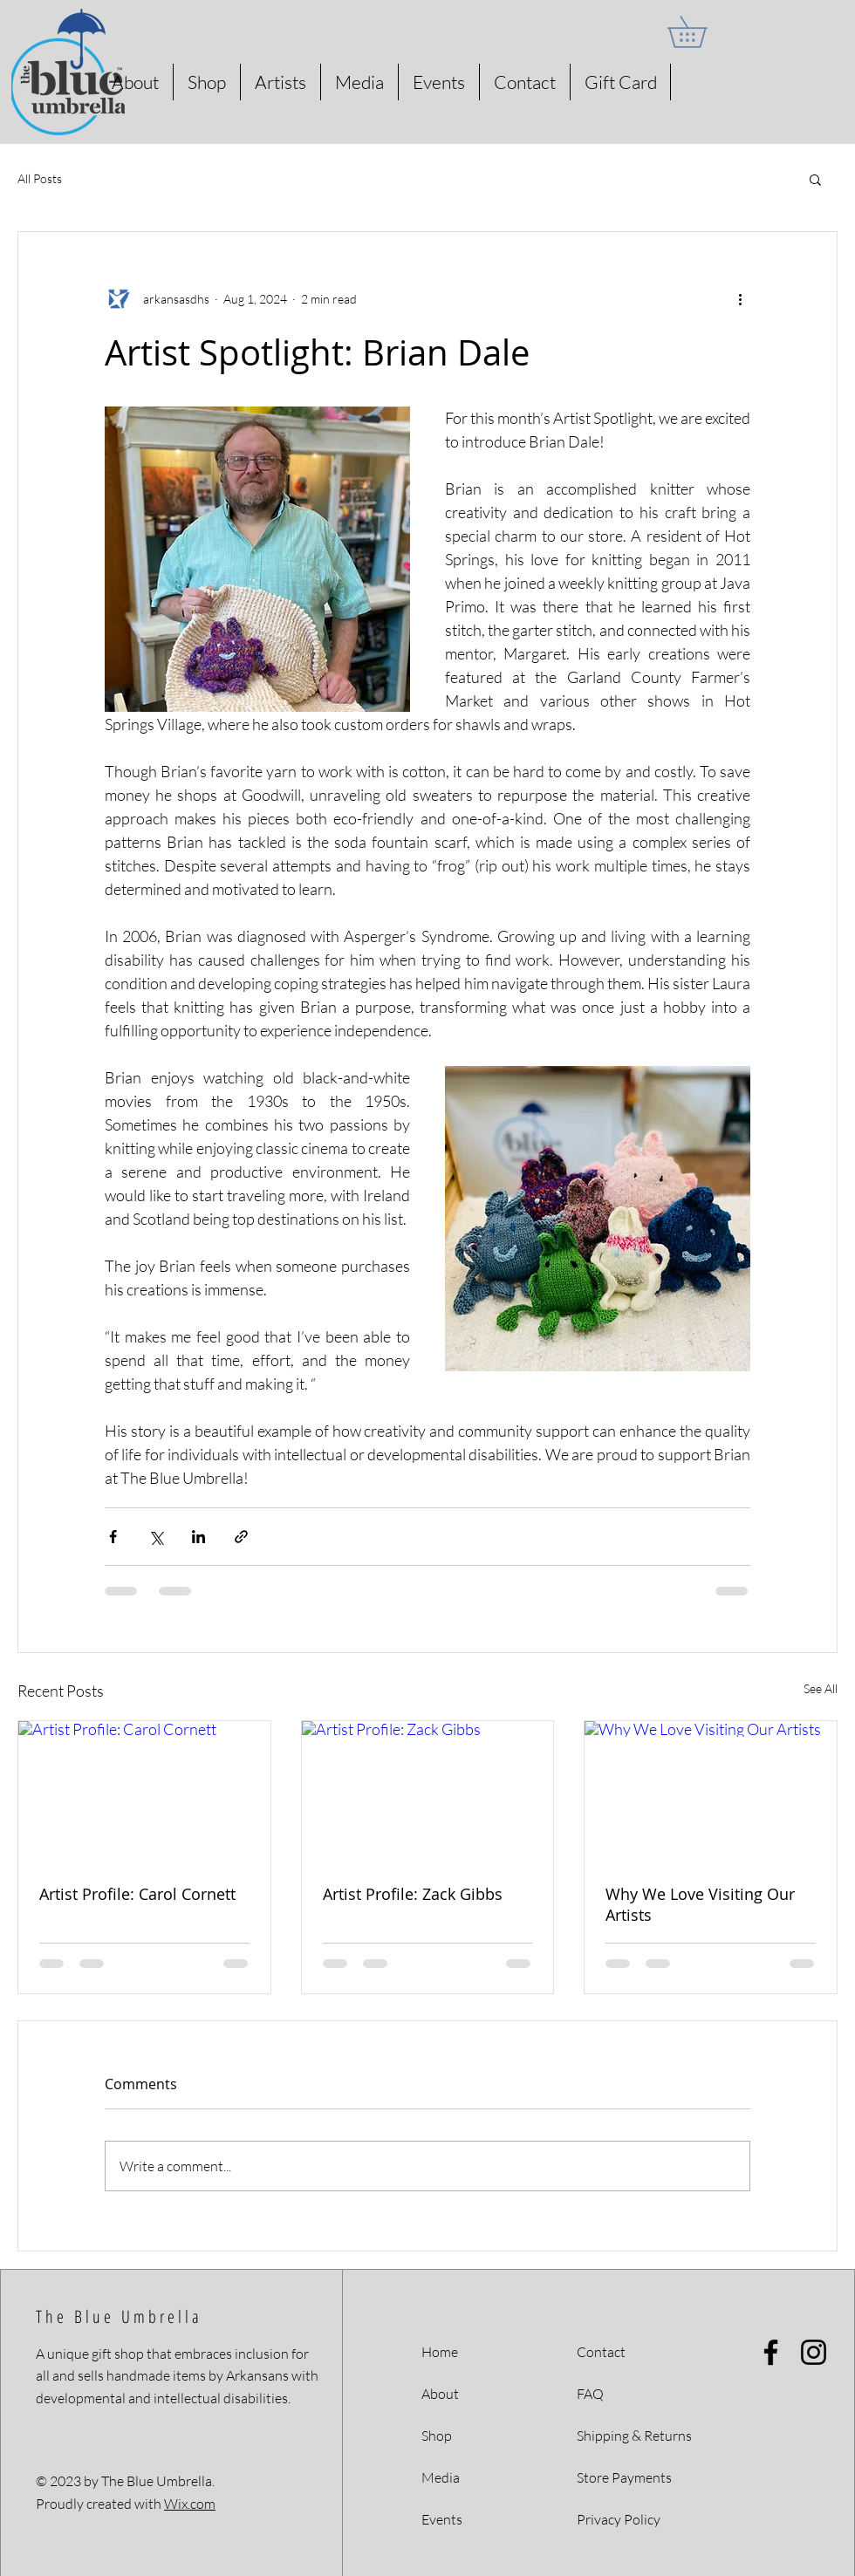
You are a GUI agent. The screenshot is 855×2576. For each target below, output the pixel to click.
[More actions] (739, 298)
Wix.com (189, 2503)
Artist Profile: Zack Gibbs (413, 1893)
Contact (601, 2352)
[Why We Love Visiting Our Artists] (711, 1791)
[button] (702, 32)
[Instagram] (814, 2352)
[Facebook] (771, 2352)
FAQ (590, 2393)
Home (439, 2352)
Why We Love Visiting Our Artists (700, 1904)
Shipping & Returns (634, 2435)
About (440, 2393)
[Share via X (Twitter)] (155, 1536)
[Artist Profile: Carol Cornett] (144, 1791)
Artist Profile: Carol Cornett (137, 1893)
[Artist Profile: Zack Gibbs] (428, 1791)
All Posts (39, 178)
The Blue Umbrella (119, 2316)
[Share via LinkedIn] (198, 1536)
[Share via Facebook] (113, 1536)
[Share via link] (241, 1536)
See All (821, 1688)
